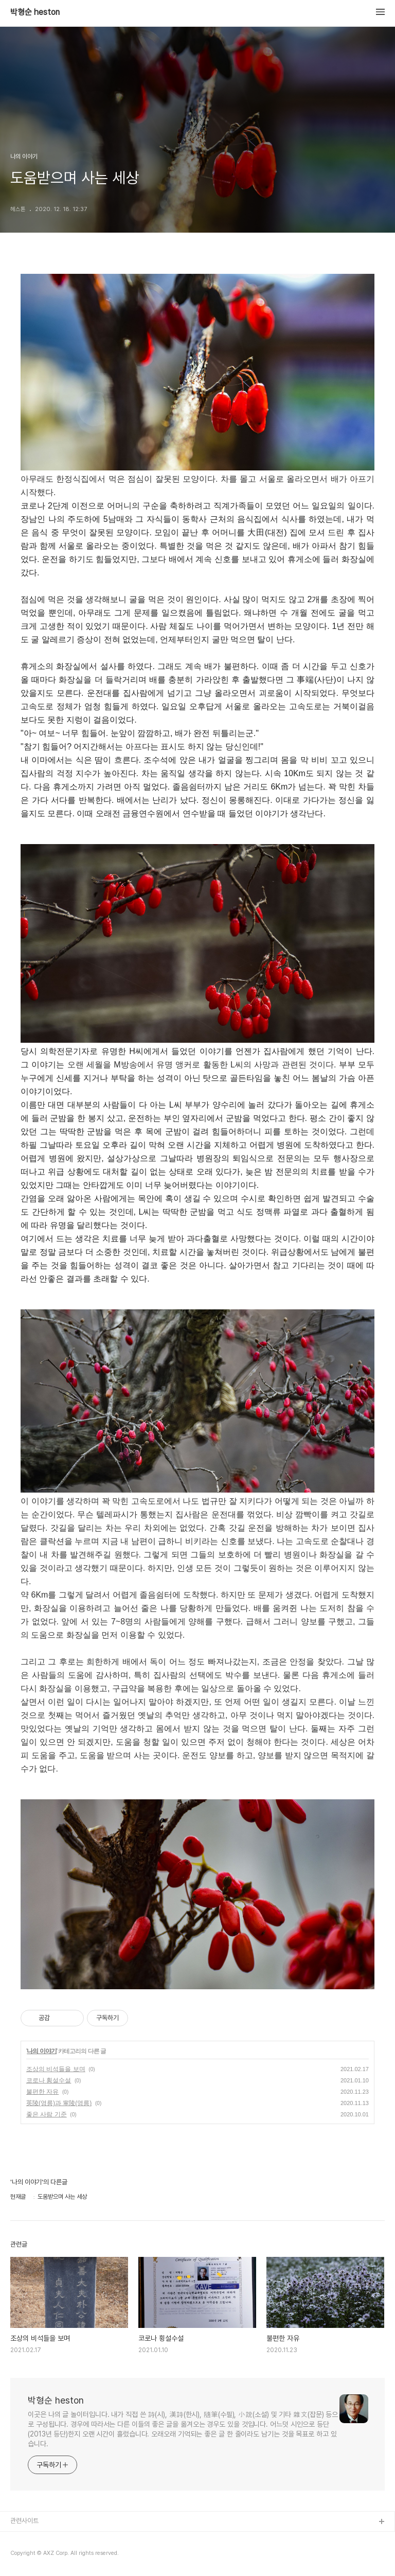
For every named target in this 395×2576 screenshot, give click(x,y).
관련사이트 (24, 2521)
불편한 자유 (42, 2091)
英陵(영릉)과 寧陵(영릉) (59, 2103)
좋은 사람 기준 (46, 2114)
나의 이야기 (41, 2051)
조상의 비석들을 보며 (55, 2069)
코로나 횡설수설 (48, 2080)
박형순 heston (35, 12)
